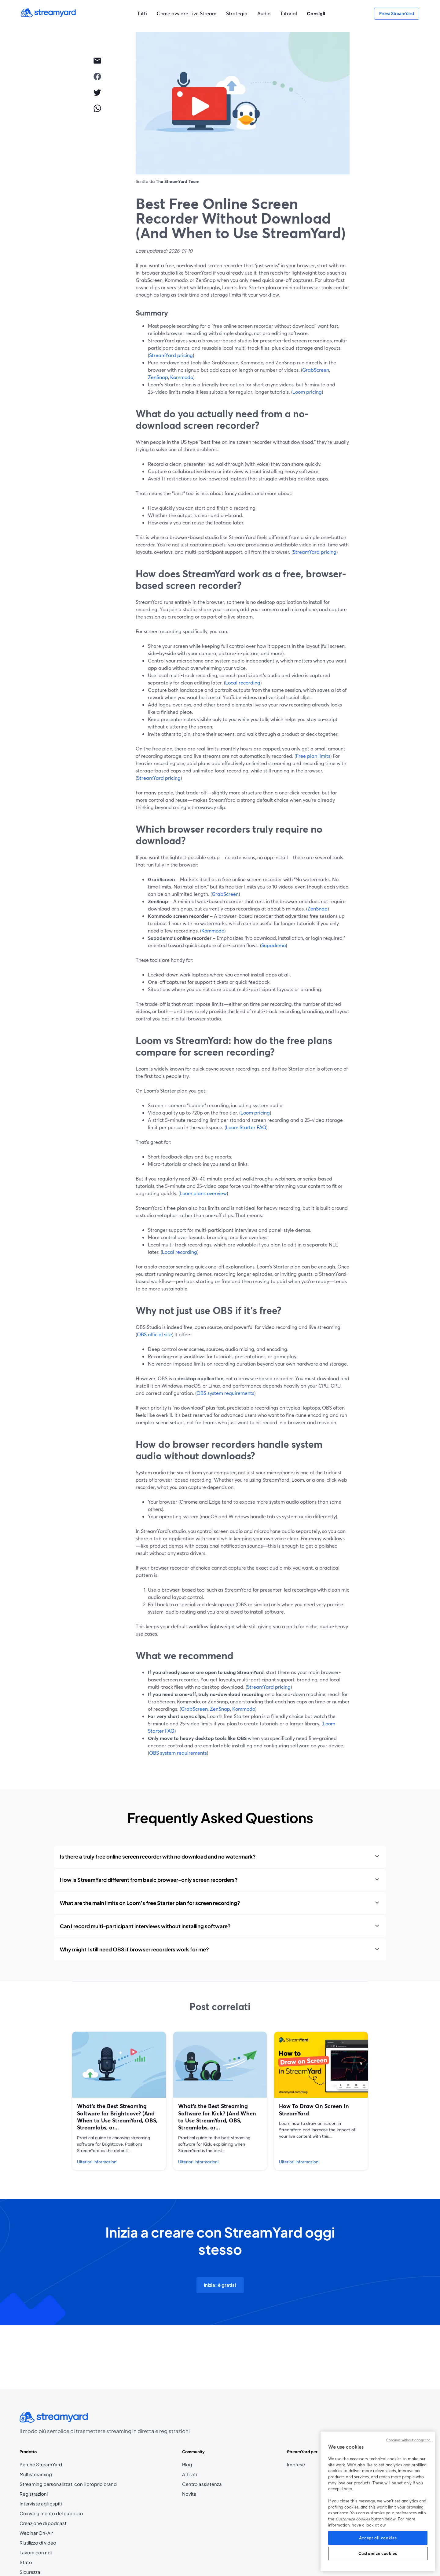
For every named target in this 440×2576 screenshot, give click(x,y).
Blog (202, 2465)
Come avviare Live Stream (186, 13)
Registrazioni (34, 2494)
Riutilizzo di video (38, 2542)
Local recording (242, 682)
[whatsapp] (97, 108)
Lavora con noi (54, 2553)
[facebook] (97, 76)
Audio (263, 13)
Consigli (316, 13)
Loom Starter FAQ (246, 1127)
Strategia (237, 13)
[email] (97, 60)
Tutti (142, 13)
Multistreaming (36, 2474)
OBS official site (154, 1334)
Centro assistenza (202, 2484)
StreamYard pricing (171, 355)
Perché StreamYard (41, 2464)
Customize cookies (377, 2553)
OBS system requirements (225, 1393)
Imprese (296, 2464)
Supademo (273, 945)
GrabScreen (315, 370)
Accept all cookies (378, 2538)
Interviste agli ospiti (41, 2503)
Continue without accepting (408, 2440)
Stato (26, 2562)
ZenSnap (158, 377)
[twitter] (97, 92)
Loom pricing (307, 392)
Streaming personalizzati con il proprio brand (68, 2484)
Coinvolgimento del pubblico (51, 2513)
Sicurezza (30, 2572)
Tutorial (288, 13)
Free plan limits (313, 756)
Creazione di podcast (43, 2523)
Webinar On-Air (36, 2533)
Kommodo (181, 377)
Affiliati (202, 2474)
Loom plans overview (203, 1193)
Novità (189, 2494)
